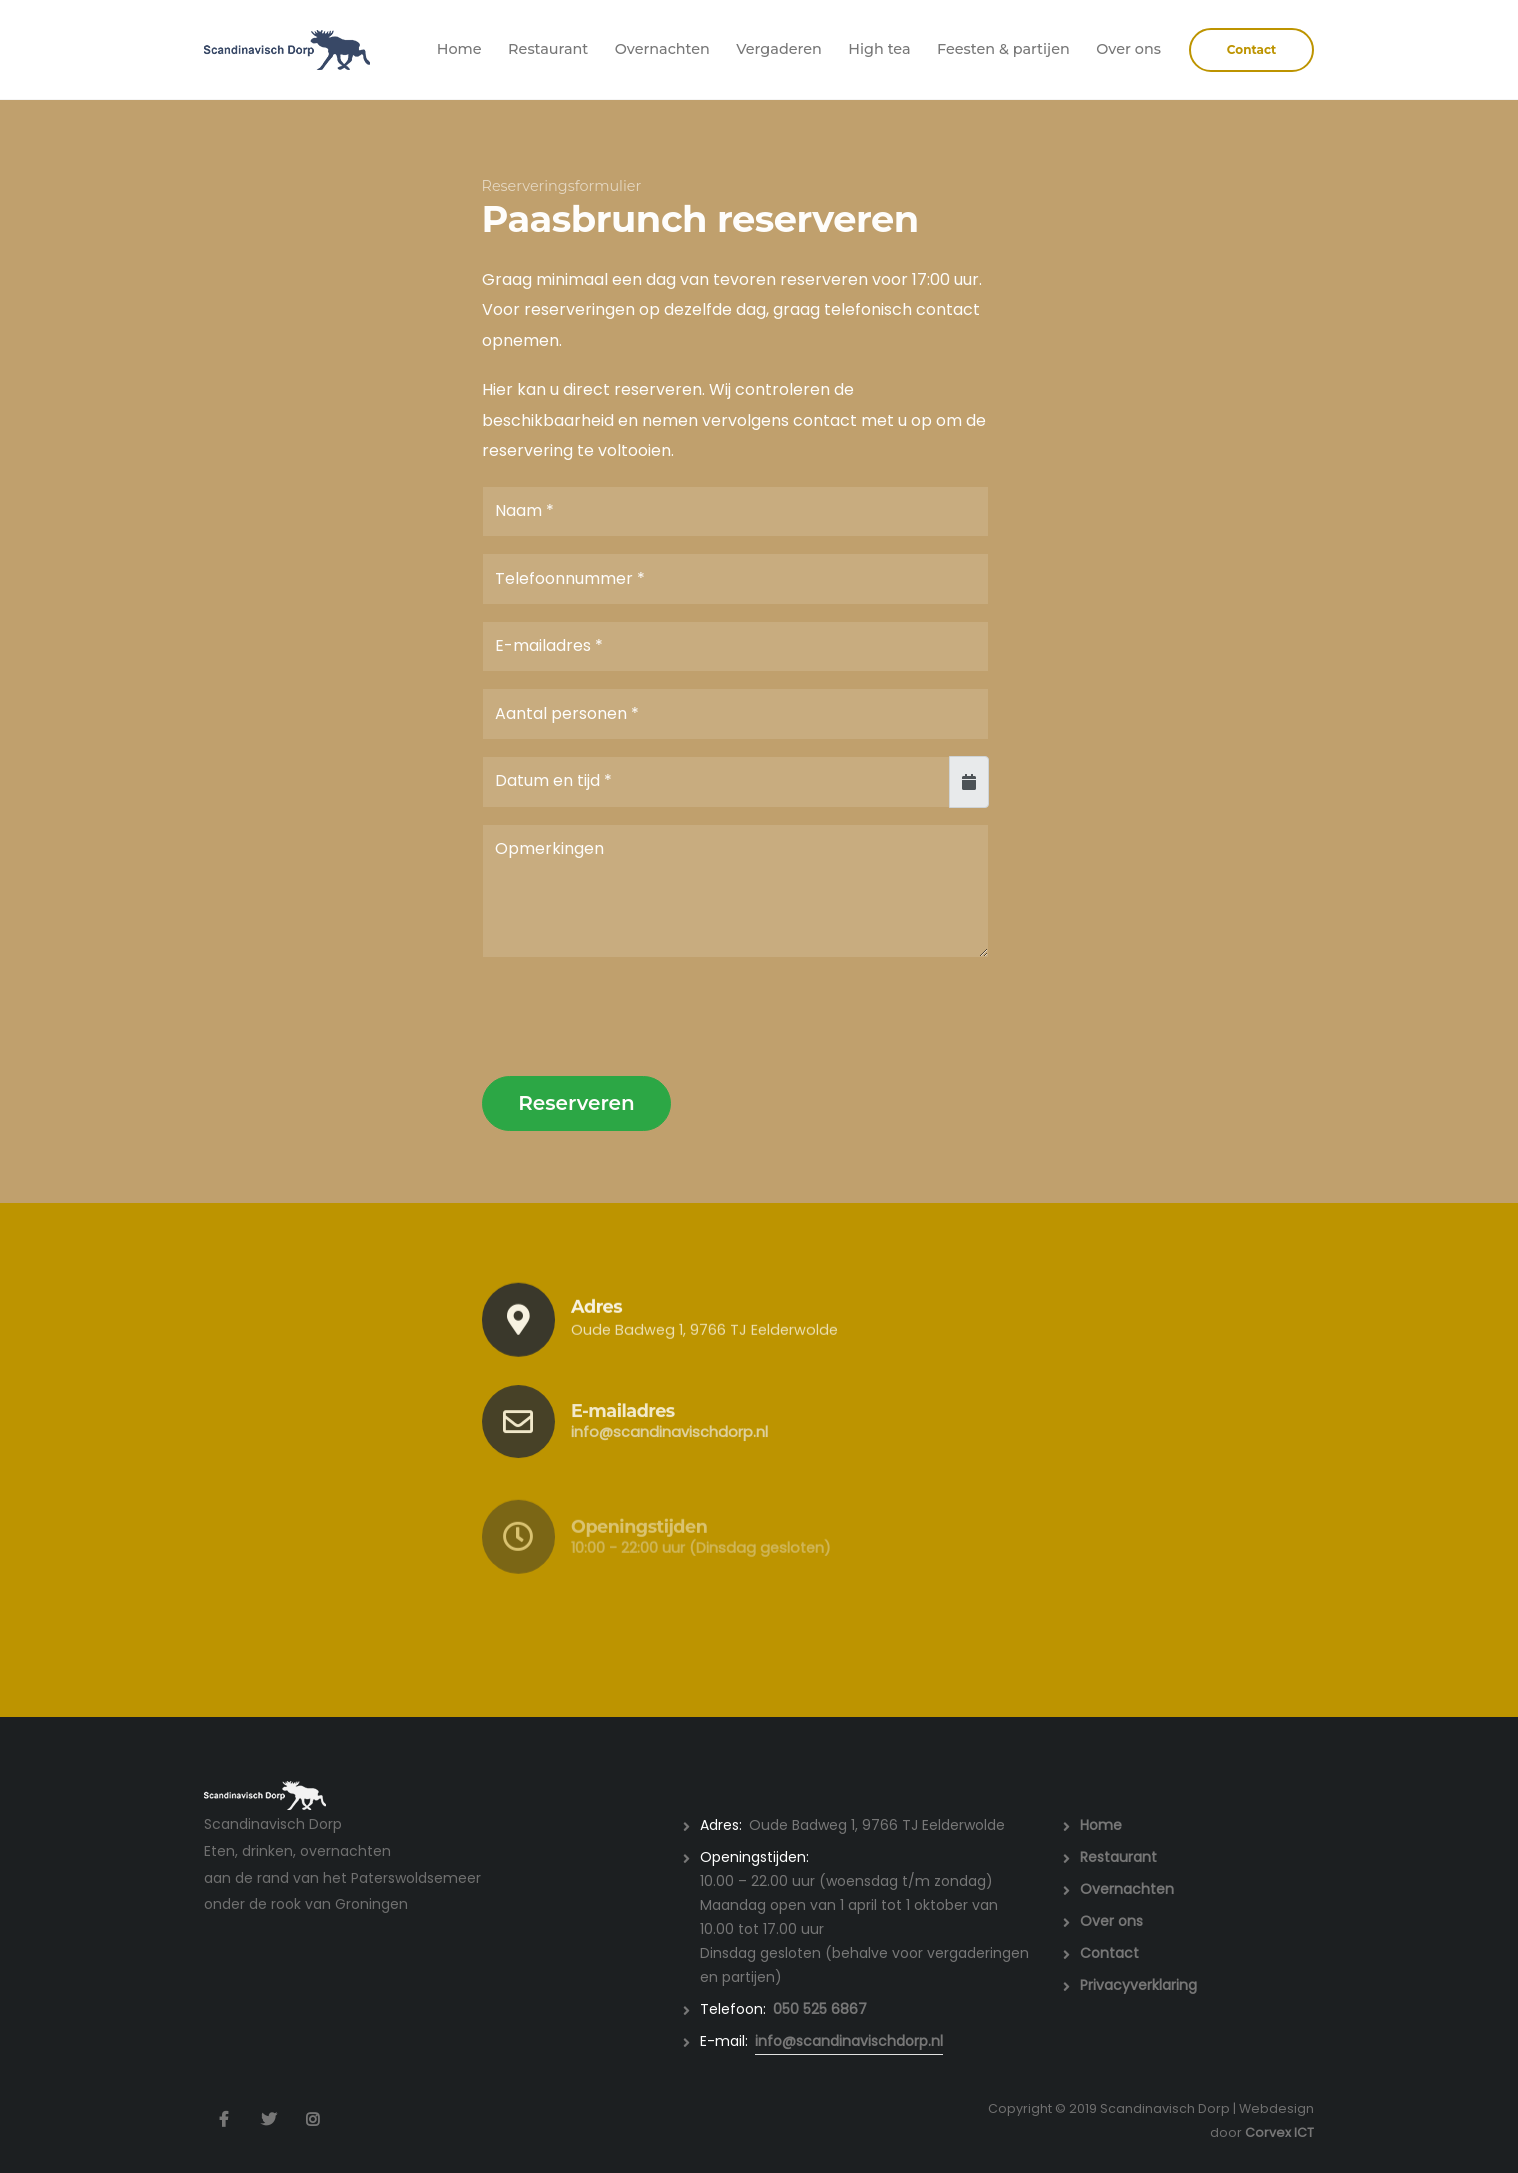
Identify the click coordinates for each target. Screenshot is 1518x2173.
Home (459, 49)
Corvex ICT (1279, 2132)
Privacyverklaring (1138, 1985)
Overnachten (662, 49)
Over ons (1128, 49)
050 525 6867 (820, 2009)
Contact (1109, 1953)
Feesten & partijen (1003, 49)
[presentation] (634, 1018)
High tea (879, 49)
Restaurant (548, 49)
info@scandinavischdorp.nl (669, 1450)
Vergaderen (779, 49)
